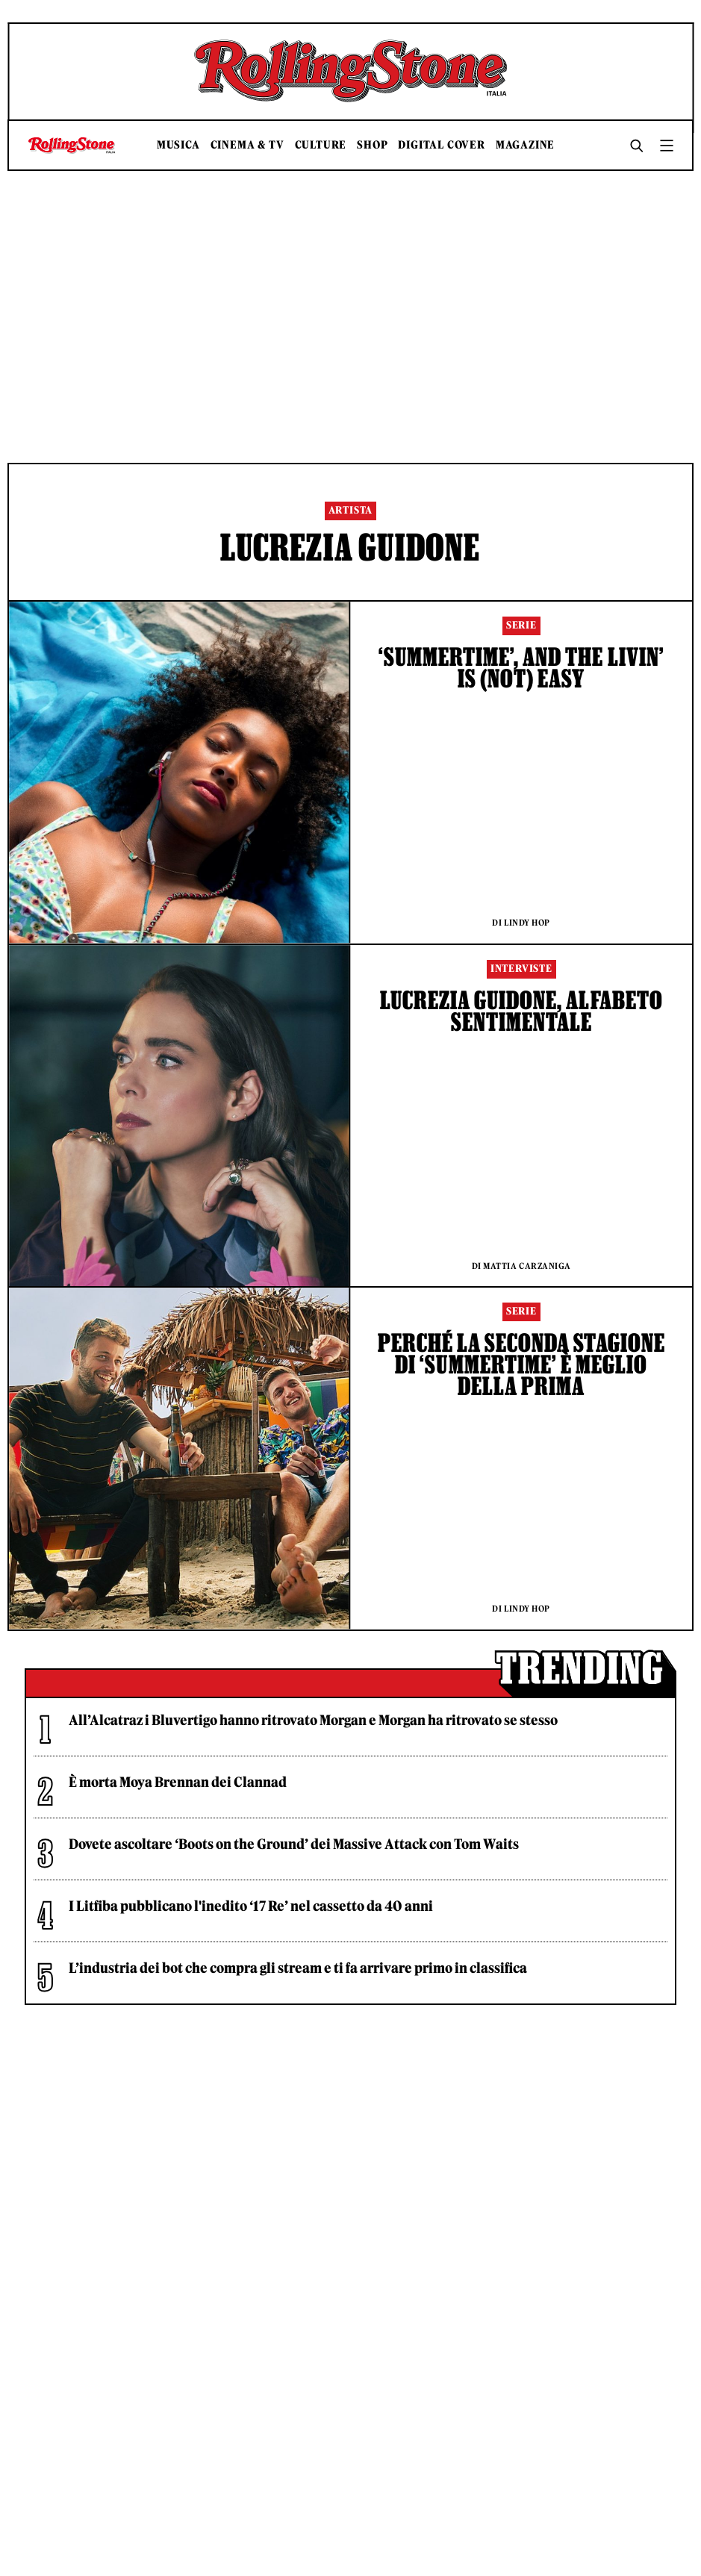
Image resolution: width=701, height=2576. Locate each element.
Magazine (525, 145)
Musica (178, 145)
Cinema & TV (247, 145)
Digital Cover (441, 145)
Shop (372, 145)
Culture (321, 145)
